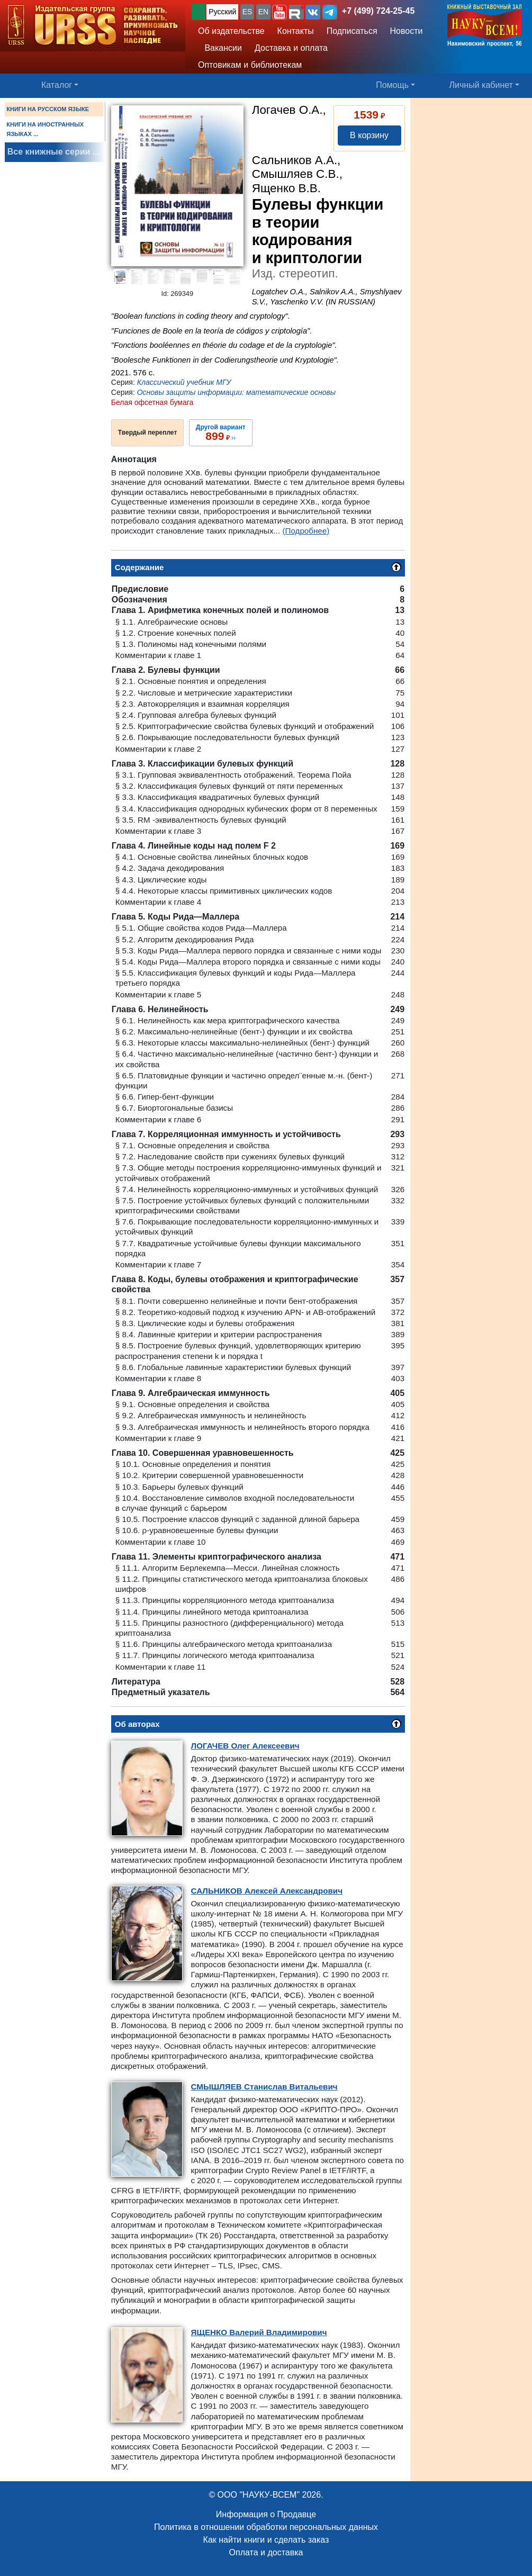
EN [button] (263, 11)
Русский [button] (222, 11)
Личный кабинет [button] (481, 84)
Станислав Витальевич (264, 2086)
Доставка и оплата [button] (291, 47)
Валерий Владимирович (259, 2332)
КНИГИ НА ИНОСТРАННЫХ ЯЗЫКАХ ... (45, 129)
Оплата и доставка (266, 2552)
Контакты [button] (295, 30)
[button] (279, 12)
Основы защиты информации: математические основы (236, 392)
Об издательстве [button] (231, 30)
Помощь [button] (392, 84)
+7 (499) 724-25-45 (378, 10)
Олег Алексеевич (245, 1745)
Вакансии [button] (220, 47)
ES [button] (247, 11)
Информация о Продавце (266, 2514)
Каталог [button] (56, 84)
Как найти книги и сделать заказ (266, 2539)
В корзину (369, 135)
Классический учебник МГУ (184, 382)
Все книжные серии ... (53, 151)
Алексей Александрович (266, 1890)
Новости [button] (406, 30)
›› (221, 432)
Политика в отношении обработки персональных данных (266, 2527)
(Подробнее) (305, 530)
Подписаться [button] (352, 30)
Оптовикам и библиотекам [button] (250, 64)
